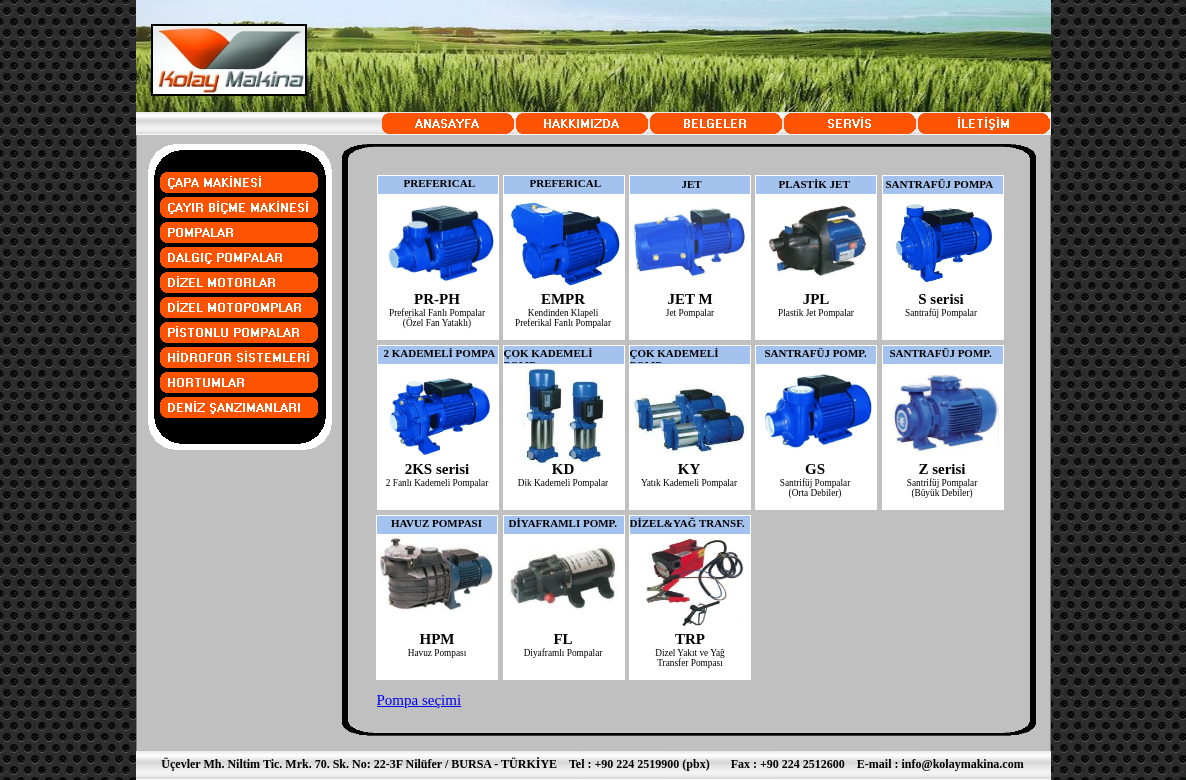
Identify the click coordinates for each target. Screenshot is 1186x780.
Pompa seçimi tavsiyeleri (419, 708)
